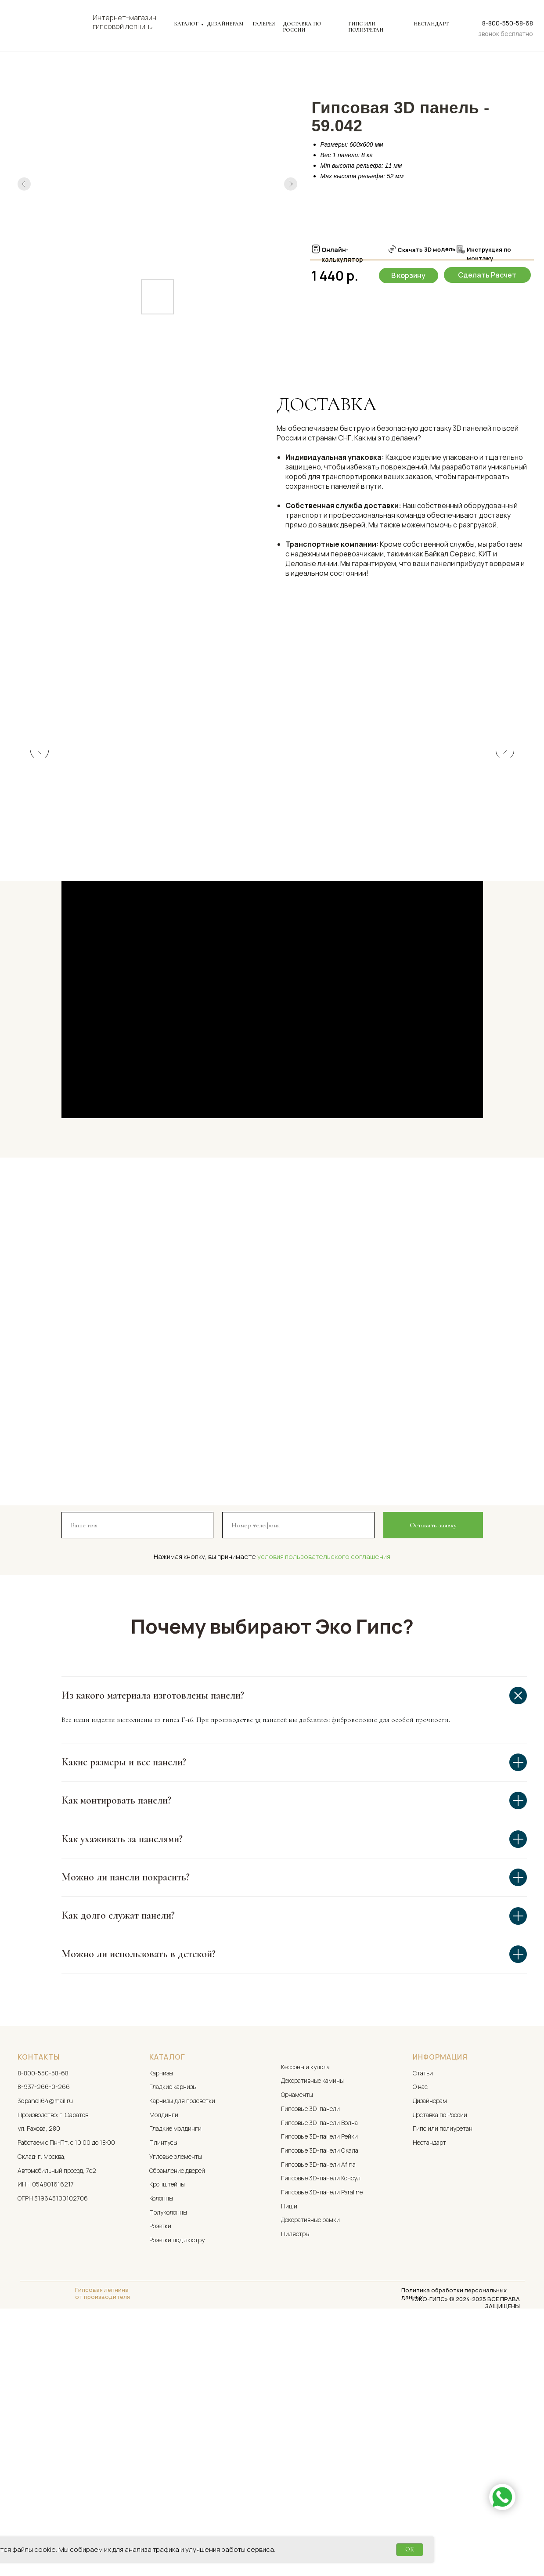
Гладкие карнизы (173, 2328)
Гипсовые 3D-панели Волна (319, 2364)
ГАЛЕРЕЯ (263, 24)
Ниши (289, 2447)
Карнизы (161, 2314)
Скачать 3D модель (426, 249)
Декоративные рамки (310, 2461)
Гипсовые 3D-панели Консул (320, 2419)
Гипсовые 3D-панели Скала (319, 2391)
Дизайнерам (430, 2342)
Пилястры (295, 2475)
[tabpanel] (272, 499)
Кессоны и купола (305, 2308)
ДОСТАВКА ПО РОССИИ (302, 27)
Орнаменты (297, 2336)
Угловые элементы (175, 2397)
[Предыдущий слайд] (39, 871)
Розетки (160, 2467)
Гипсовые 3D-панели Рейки (319, 2378)
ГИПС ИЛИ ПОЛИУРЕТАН (365, 27)
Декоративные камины (312, 2322)
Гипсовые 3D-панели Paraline (322, 2433)
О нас (420, 2328)
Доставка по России (440, 2356)
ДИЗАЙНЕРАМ (225, 24)
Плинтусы (163, 2384)
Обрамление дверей (177, 2411)
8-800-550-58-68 (507, 23)
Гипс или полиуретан (442, 2370)
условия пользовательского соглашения (323, 1798)
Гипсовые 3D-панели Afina (318, 2405)
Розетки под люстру (177, 2481)
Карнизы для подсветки (182, 2342)
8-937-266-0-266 (44, 2328)
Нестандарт (429, 2384)
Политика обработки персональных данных (454, 2534)
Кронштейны (167, 2425)
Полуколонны (168, 2453)
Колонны (161, 2439)
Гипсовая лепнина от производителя (102, 2534)
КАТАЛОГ (186, 24)
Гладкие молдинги (175, 2370)
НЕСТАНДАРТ (431, 24)
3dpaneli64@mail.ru (45, 2342)
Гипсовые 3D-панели (310, 2349)
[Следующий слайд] (505, 871)
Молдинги (163, 2356)
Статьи (423, 2314)
